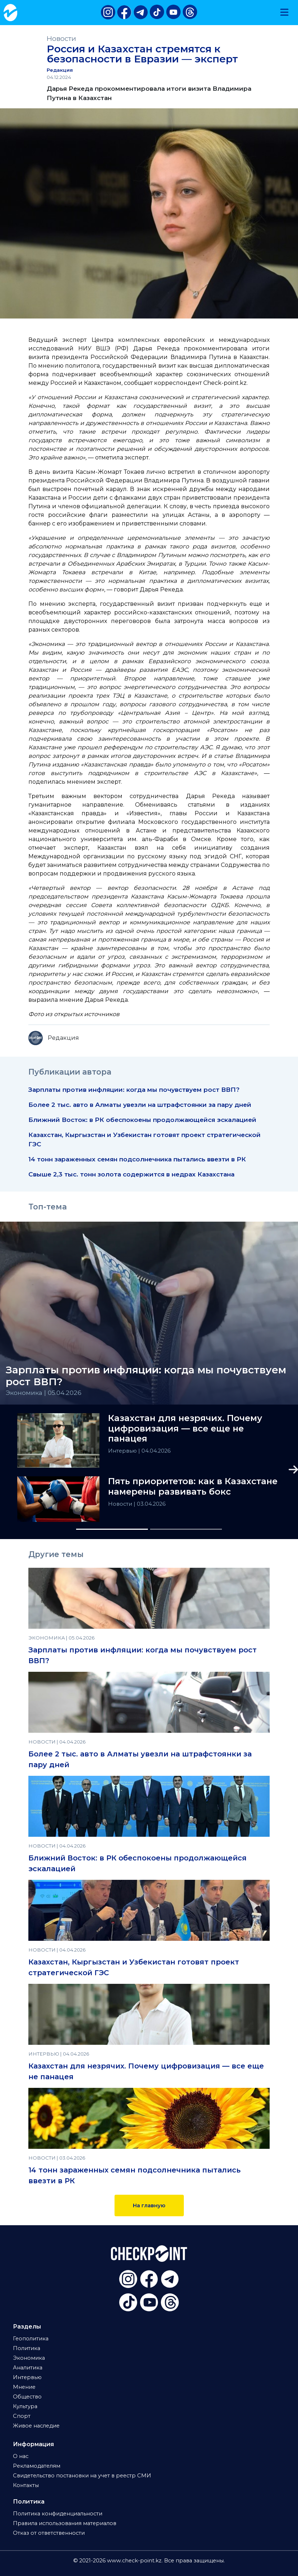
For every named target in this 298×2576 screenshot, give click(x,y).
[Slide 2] (186, 1529)
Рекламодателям (36, 2466)
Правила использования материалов (64, 2523)
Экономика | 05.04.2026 (44, 1392)
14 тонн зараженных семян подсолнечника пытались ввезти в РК (137, 1159)
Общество (27, 2396)
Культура (25, 2406)
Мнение (24, 2387)
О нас (20, 2456)
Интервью (123, 1451)
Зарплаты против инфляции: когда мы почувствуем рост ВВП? (133, 1089)
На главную (149, 2205)
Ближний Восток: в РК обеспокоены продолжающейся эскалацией (142, 1119)
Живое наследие (36, 2425)
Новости (61, 38)
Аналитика (27, 2367)
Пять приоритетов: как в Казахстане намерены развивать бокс (193, 1486)
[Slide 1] (112, 1529)
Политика (26, 2348)
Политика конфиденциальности (57, 2513)
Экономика (29, 2358)
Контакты (26, 2485)
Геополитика (30, 2338)
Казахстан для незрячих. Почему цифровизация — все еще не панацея (185, 1428)
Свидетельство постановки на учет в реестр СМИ (82, 2475)
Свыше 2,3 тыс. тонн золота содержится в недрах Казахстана (131, 1174)
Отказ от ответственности (49, 2533)
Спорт (22, 2416)
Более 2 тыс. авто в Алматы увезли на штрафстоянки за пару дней (140, 1104)
